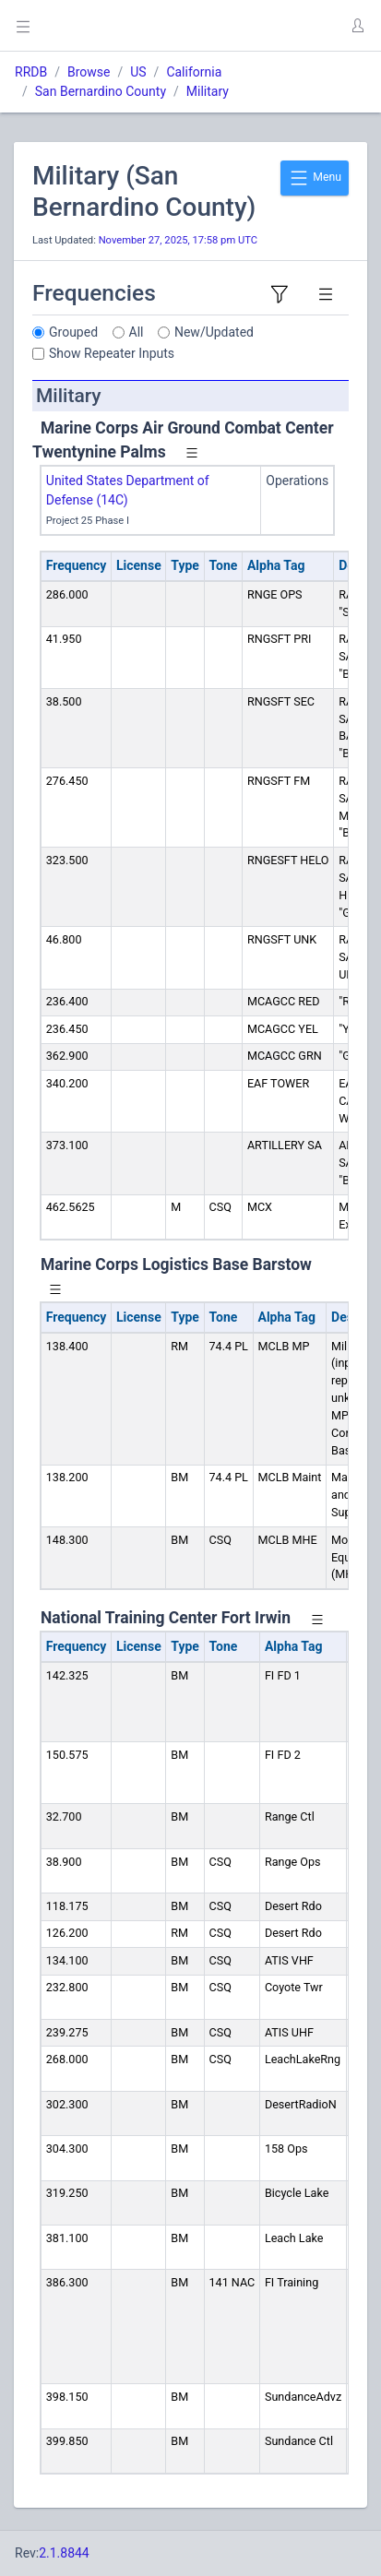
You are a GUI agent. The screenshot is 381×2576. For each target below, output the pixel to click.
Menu (314, 178)
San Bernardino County (100, 91)
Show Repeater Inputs (111, 353)
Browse (88, 72)
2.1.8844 (64, 2553)
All (136, 332)
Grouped (73, 332)
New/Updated (214, 332)
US (138, 72)
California (193, 72)
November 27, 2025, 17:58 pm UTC (178, 240)
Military (207, 91)
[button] (357, 25)
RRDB (31, 72)
